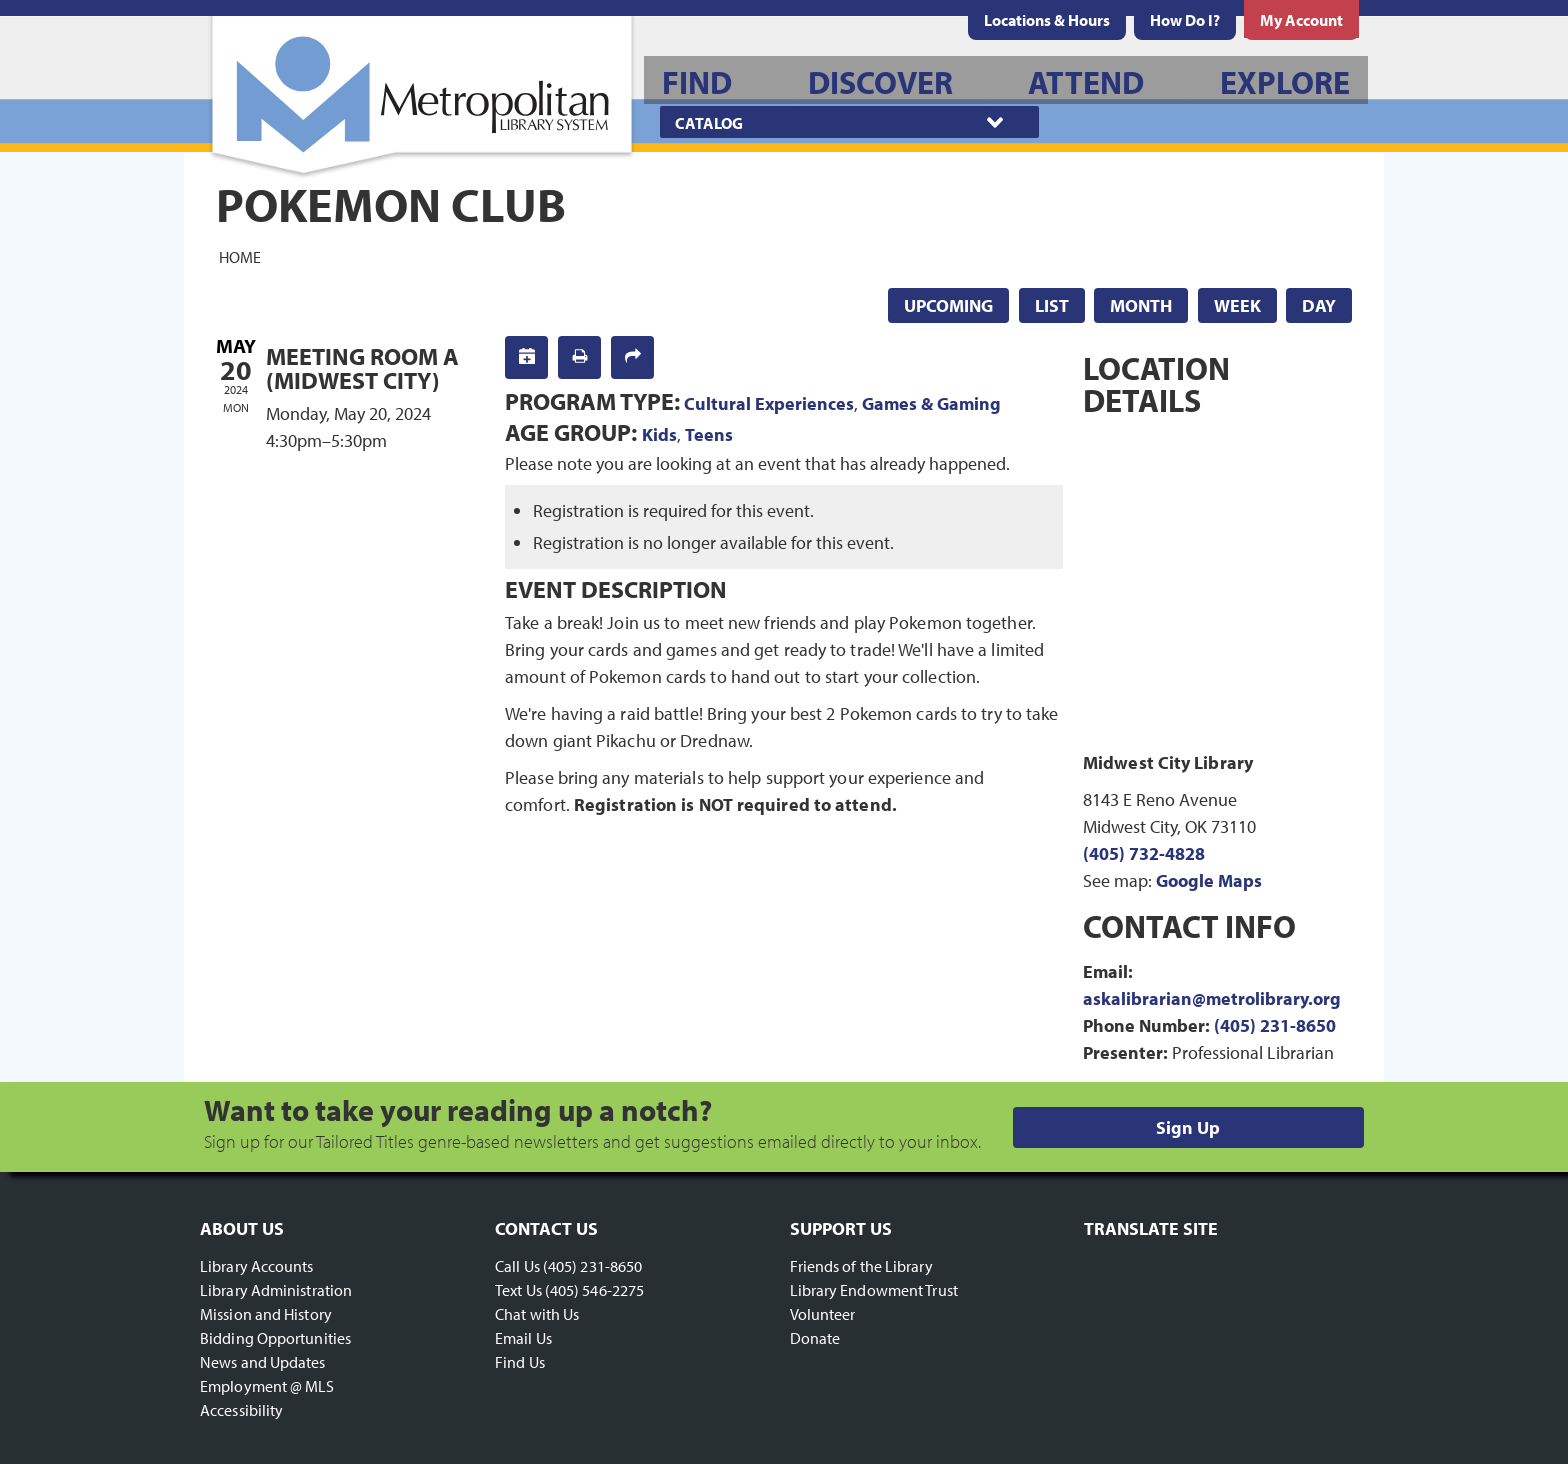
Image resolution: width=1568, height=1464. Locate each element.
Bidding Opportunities (275, 1338)
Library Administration (276, 1290)
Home (240, 256)
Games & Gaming (931, 403)
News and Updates (263, 1362)
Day (1319, 305)
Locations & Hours (1047, 20)
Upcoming (948, 305)
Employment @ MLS (267, 1386)
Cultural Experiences (769, 403)
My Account (1301, 20)
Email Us (523, 1338)
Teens (709, 434)
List (1052, 305)
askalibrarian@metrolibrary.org (1212, 998)
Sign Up (1188, 1127)
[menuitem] (1047, 20)
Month (1141, 305)
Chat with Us (537, 1314)
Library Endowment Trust (874, 1290)
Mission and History (266, 1314)
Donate (815, 1338)
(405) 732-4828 (1144, 853)
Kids (659, 434)
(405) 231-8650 (1275, 1025)
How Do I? (1185, 20)
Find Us (520, 1362)
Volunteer (823, 1314)
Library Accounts (257, 1266)
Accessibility (241, 1410)
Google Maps (1209, 880)
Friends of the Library (861, 1266)
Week (1237, 305)
